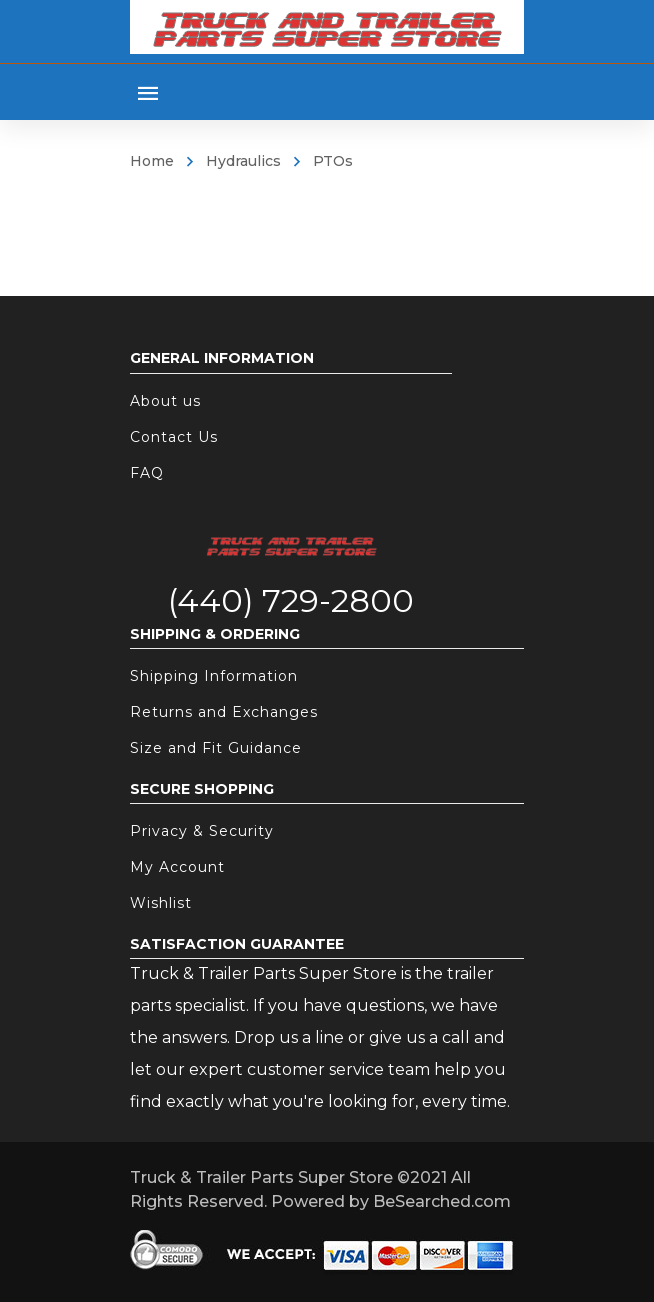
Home (152, 161)
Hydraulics (243, 161)
